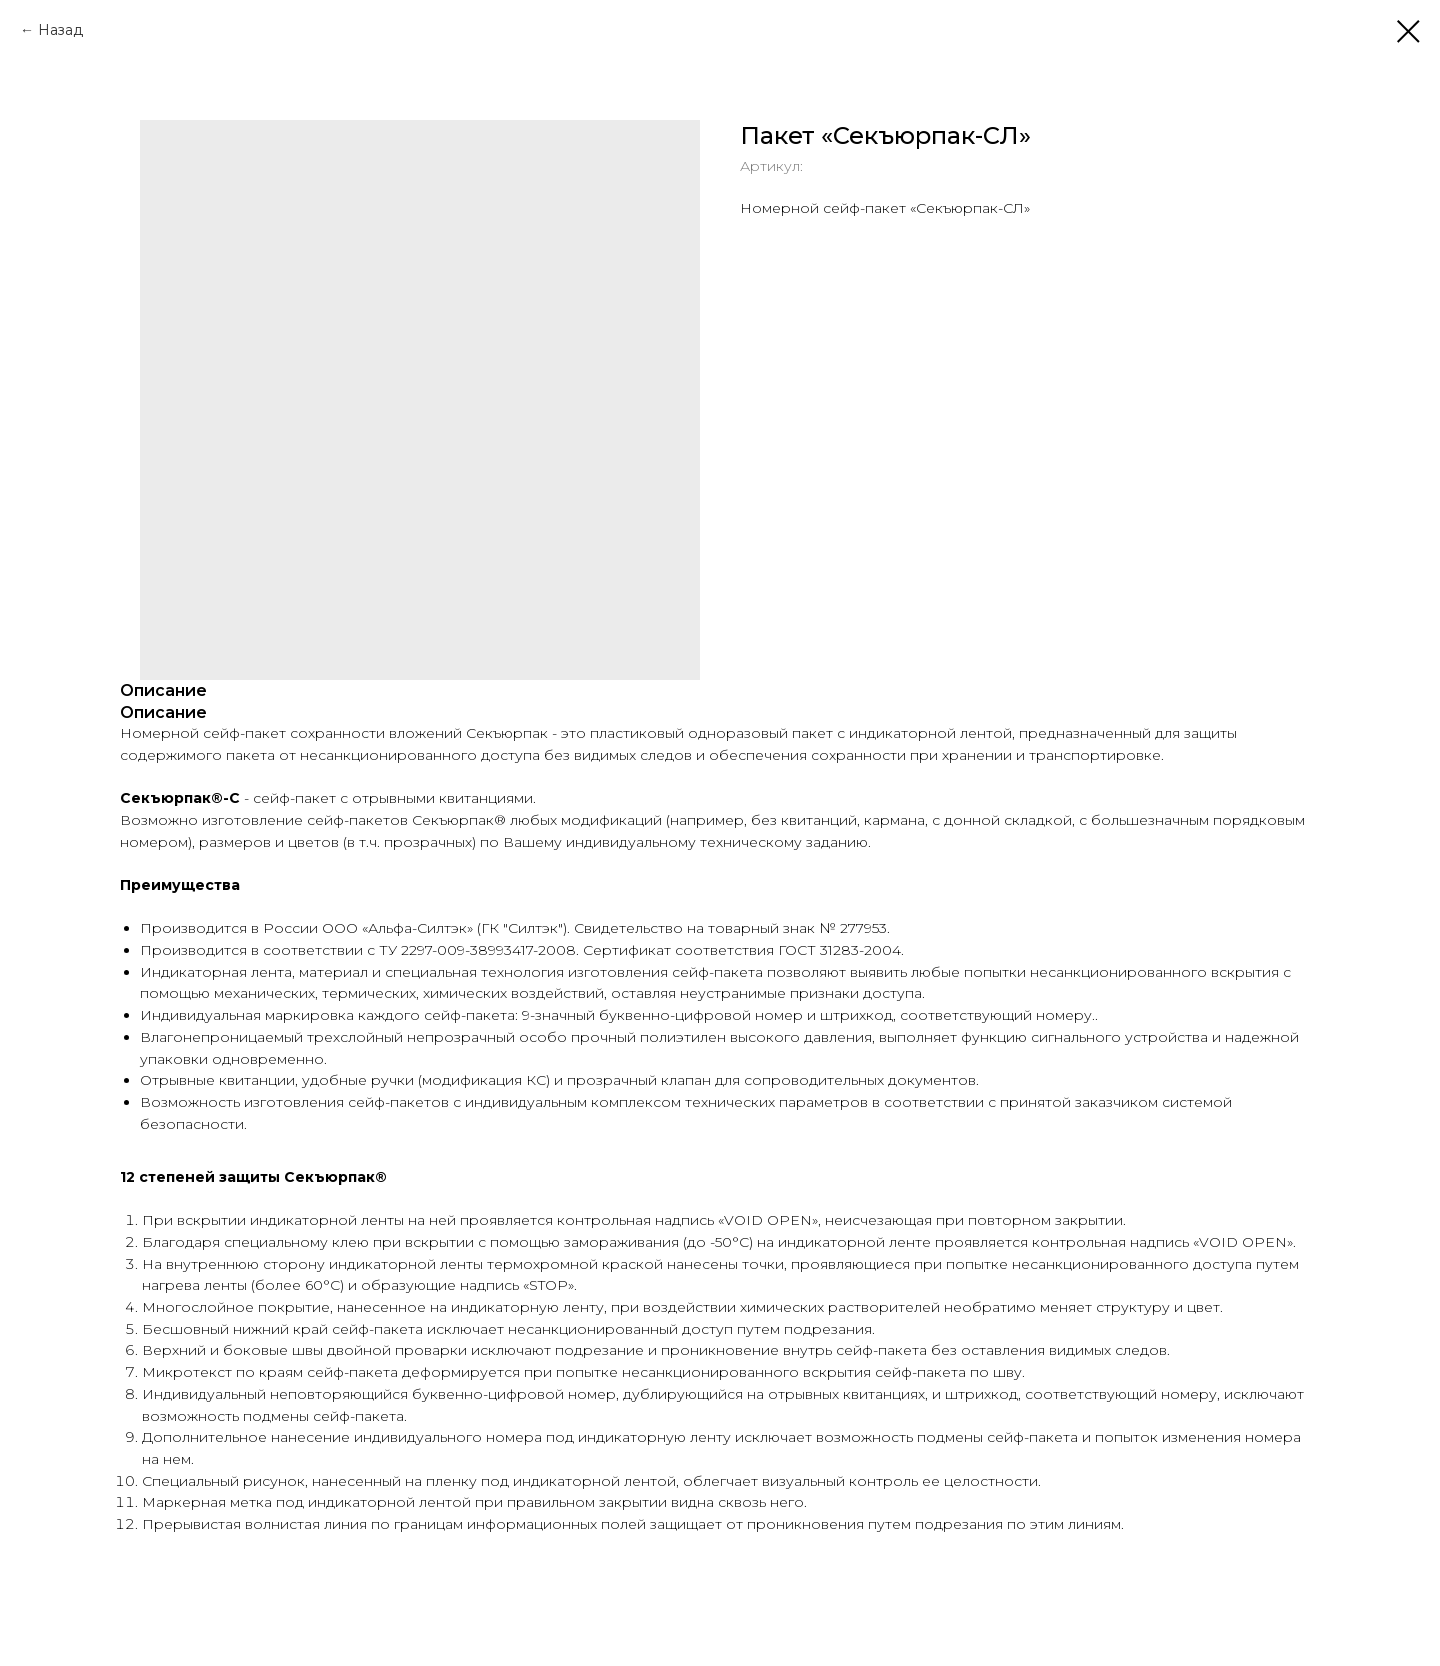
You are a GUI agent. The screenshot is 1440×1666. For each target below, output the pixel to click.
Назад (60, 30)
